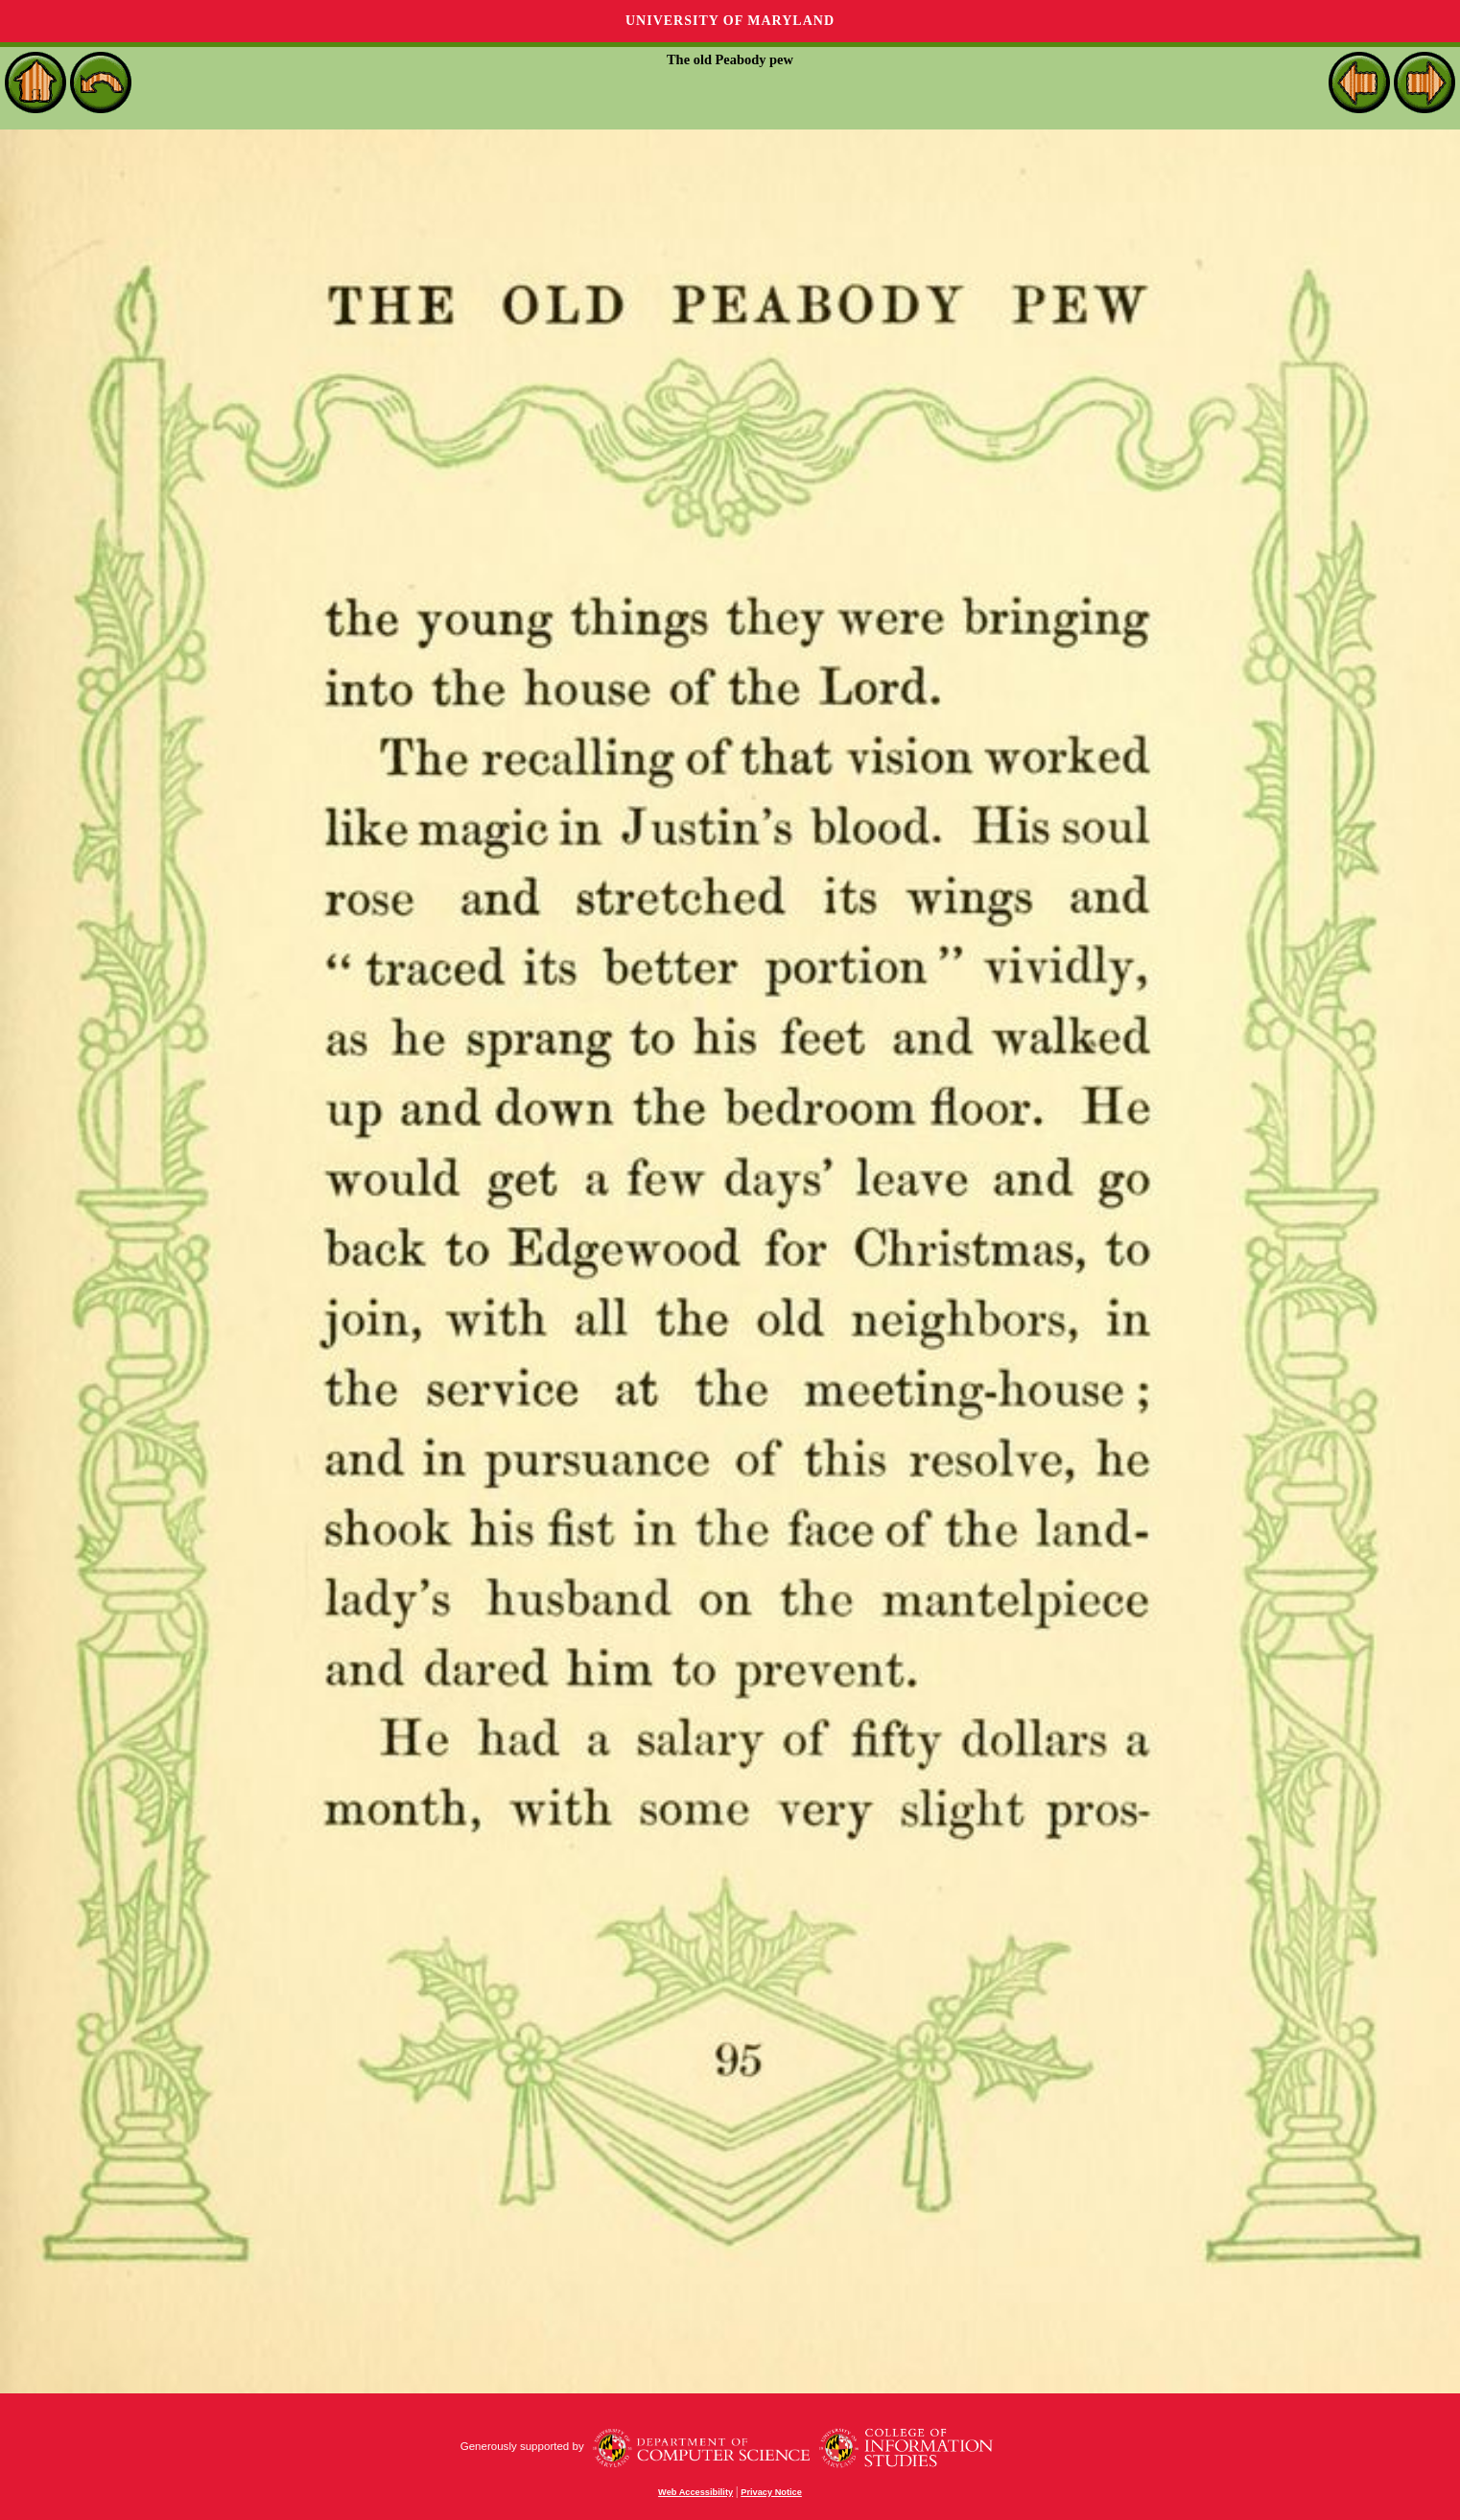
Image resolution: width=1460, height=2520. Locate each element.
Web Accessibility (695, 2492)
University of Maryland (730, 20)
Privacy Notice (771, 2492)
